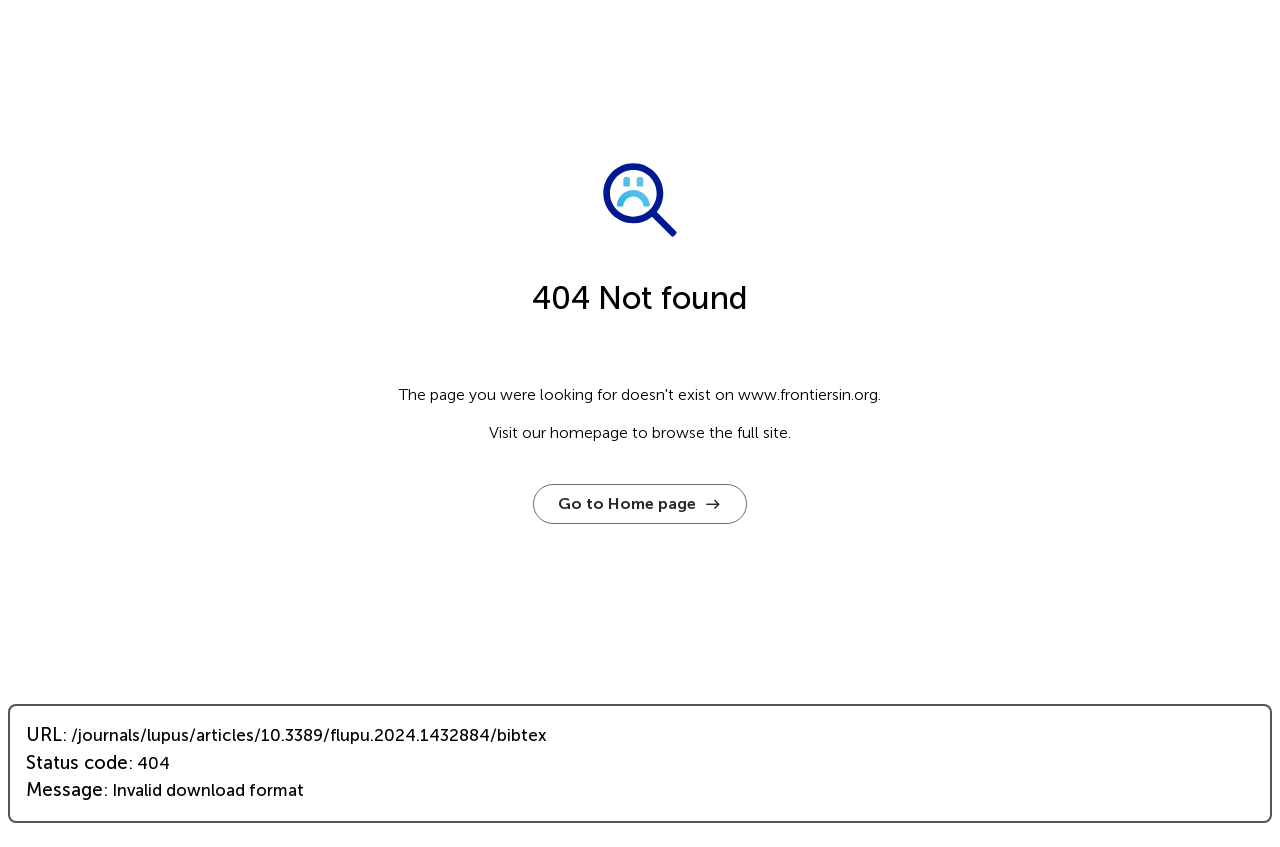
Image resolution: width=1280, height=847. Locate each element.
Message (64, 790)
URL (44, 735)
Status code (77, 763)
